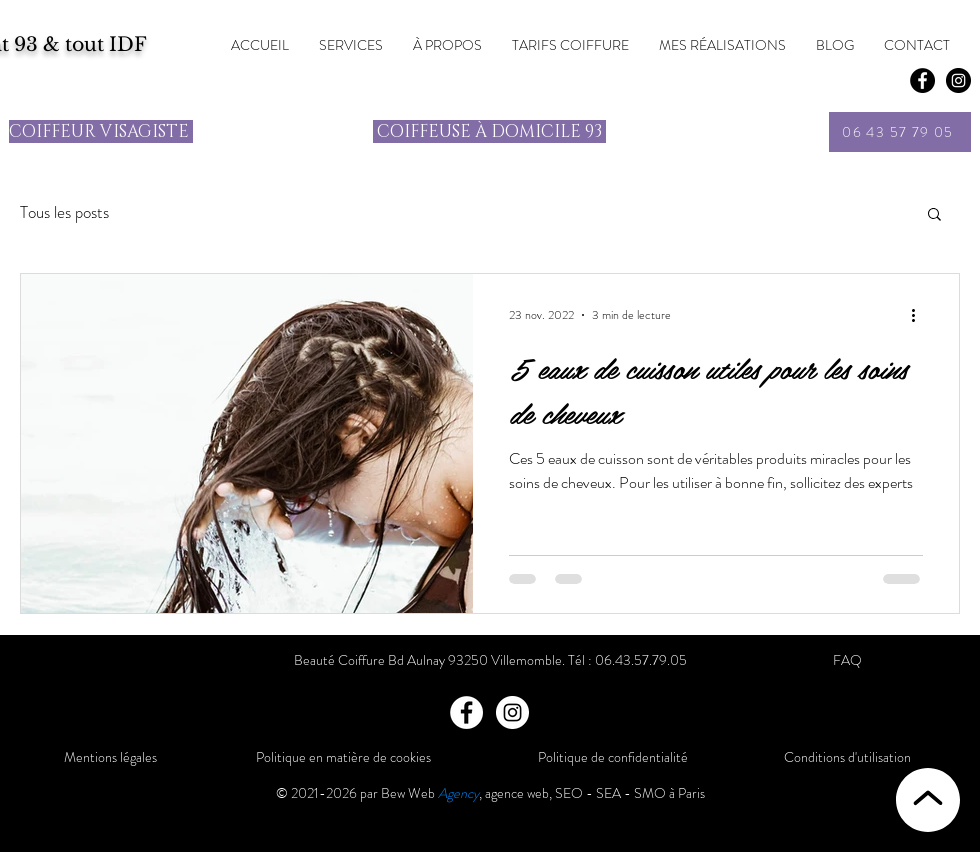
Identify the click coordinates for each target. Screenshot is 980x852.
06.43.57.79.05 (641, 660)
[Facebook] (922, 80)
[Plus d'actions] (920, 315)
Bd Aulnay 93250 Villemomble (475, 660)
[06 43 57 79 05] (900, 132)
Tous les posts (64, 212)
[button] (934, 215)
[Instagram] (512, 712)
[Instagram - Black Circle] (958, 80)
